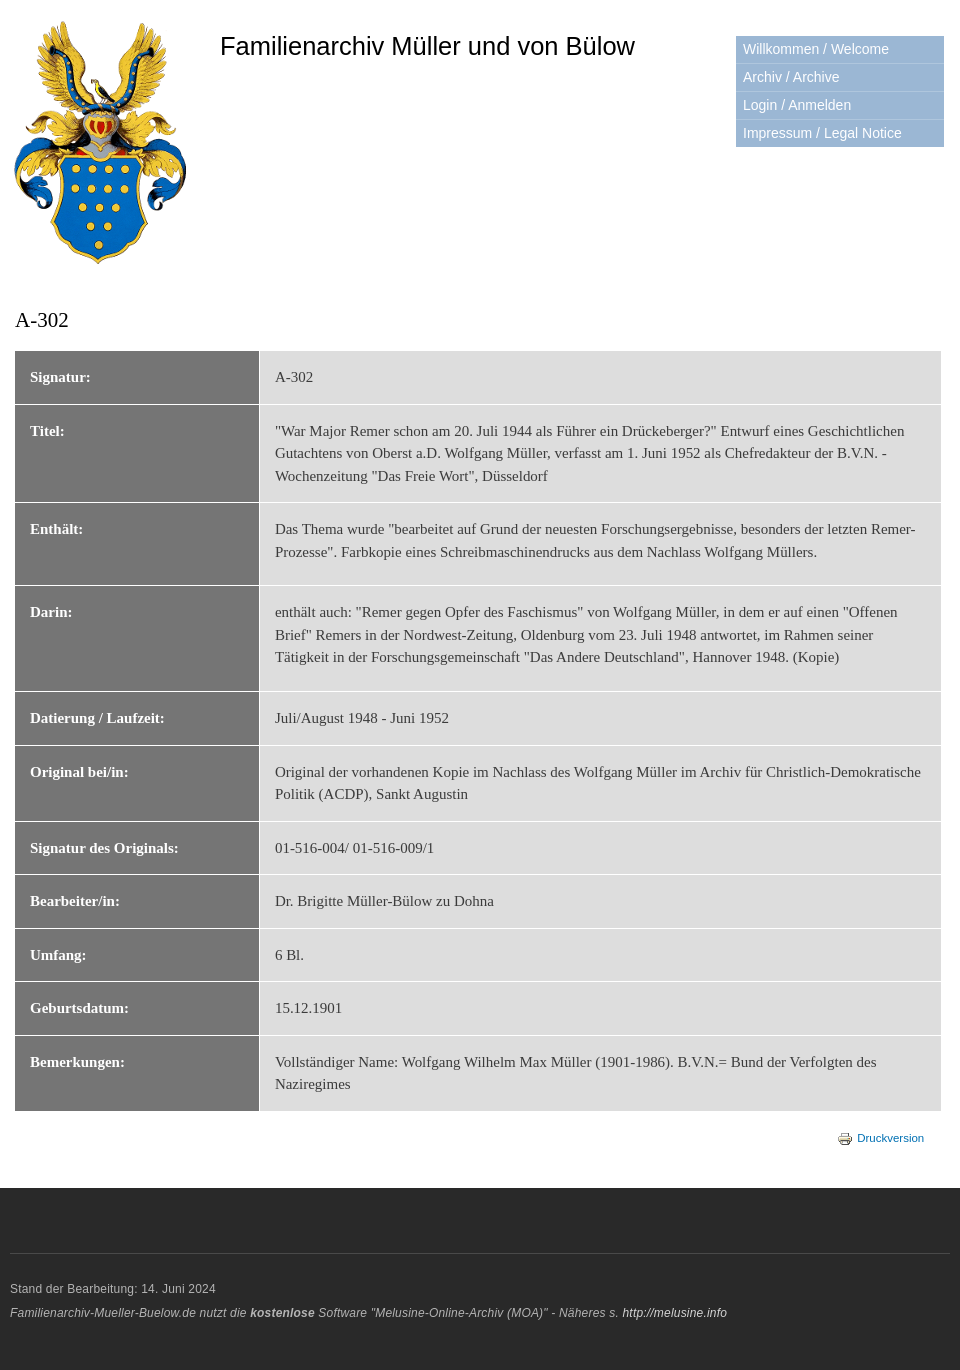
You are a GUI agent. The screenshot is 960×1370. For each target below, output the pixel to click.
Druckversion (880, 1138)
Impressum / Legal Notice (822, 133)
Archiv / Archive (791, 77)
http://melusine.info (674, 1313)
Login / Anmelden (797, 105)
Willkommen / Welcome (816, 49)
